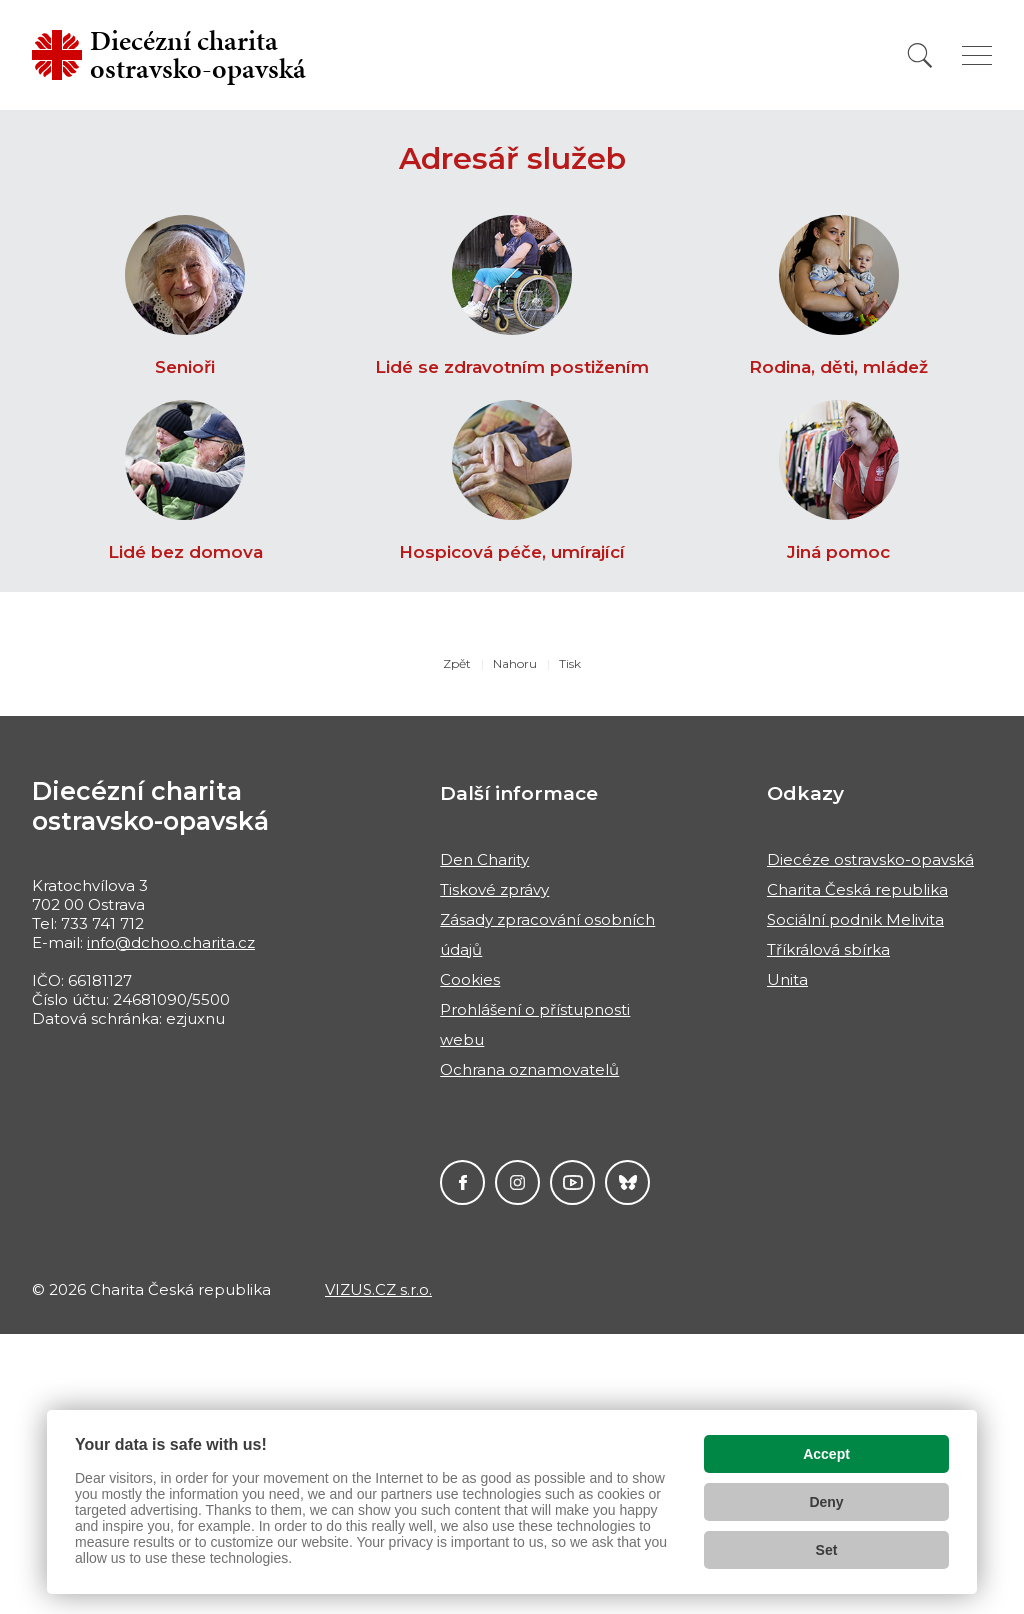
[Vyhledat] (920, 55)
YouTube (572, 1182)
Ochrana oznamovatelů (529, 1069)
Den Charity (484, 859)
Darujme (627, 1182)
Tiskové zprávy (494, 889)
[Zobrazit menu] (977, 55)
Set (827, 1550)
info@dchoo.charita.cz (171, 942)
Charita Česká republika (857, 889)
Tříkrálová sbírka (828, 949)
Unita (787, 979)
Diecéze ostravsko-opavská (870, 859)
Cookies (470, 979)
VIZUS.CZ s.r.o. (378, 1289)
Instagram (517, 1182)
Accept (826, 1454)
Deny (826, 1502)
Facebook (462, 1182)
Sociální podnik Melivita (855, 919)
